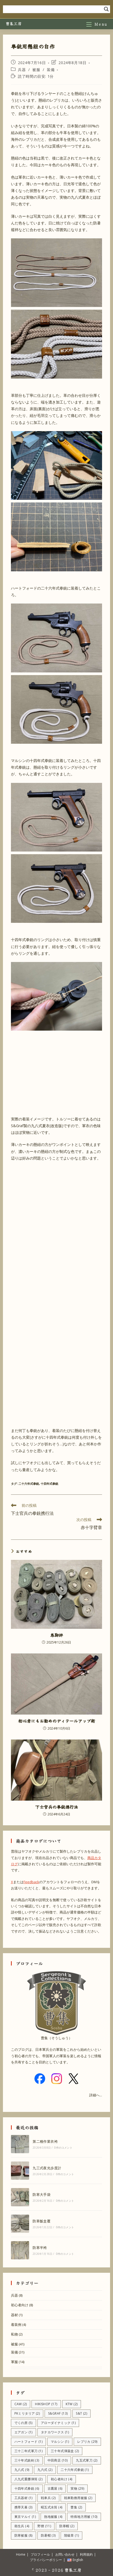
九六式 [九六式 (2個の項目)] (44, 2469)
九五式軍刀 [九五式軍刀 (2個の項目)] (87, 2460)
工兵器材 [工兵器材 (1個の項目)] (23, 2498)
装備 (50, 69)
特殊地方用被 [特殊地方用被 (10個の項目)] (84, 2516)
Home (20, 2554)
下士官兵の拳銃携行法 (56, 1807)
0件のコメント (63, 2147)
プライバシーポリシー (46, 2560)
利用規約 (86, 2554)
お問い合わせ (65, 2554)
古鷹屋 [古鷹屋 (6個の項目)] (55, 2488)
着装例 (16, 2324)
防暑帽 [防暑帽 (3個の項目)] (48, 2535)
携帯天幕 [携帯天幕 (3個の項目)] (23, 2507)
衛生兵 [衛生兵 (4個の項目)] (21, 2526)
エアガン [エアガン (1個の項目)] (23, 2432)
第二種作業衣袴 (45, 2141)
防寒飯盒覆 (41, 2221)
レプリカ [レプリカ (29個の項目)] (87, 2441)
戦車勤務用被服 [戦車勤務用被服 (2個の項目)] (78, 2498)
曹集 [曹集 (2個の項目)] (76, 2507)
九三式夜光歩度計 (47, 2168)
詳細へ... (95, 2095)
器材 (14, 2314)
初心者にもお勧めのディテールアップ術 (56, 1721)
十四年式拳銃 (49, 1484)
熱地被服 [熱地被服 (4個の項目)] (53, 2516)
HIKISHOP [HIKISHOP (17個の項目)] (46, 2404)
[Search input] (54, 9)
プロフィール (40, 2554)
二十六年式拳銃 (28, 1484)
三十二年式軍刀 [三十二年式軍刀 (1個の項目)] (28, 2451)
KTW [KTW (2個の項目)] (72, 2404)
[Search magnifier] (106, 9)
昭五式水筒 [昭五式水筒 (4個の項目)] (52, 2507)
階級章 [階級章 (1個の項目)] (71, 2535)
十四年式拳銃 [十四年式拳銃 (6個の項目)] (26, 2488)
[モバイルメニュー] (96, 24)
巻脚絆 (56, 1635)
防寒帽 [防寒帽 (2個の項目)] (66, 2526)
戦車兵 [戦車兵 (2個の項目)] (48, 2498)
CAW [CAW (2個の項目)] (20, 2404)
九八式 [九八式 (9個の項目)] (21, 2469)
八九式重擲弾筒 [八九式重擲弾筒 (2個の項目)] (28, 2479)
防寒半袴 (40, 2247)
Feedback (31, 1881)
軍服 (14, 2361)
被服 (36, 69)
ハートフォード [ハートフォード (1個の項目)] (28, 2441)
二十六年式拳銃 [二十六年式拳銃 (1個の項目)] (75, 2469)
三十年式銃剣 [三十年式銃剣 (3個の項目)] (26, 2460)
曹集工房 (14, 23)
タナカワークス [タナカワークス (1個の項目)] (55, 2432)
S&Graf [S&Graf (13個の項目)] (58, 2413)
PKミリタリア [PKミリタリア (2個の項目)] (27, 2413)
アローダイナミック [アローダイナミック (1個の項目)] (58, 2422)
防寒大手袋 (41, 2194)
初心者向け (19, 2305)
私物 (14, 2334)
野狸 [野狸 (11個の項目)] (44, 2526)
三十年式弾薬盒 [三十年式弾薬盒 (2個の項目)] (65, 2451)
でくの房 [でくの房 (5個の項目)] (23, 2422)
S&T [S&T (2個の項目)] (81, 2413)
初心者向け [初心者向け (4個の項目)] (61, 2479)
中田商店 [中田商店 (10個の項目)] (58, 2460)
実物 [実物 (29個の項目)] (77, 2488)
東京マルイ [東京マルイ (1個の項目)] (25, 2516)
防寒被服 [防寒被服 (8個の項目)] (23, 2535)
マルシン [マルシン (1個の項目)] (60, 2441)
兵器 (22, 69)
